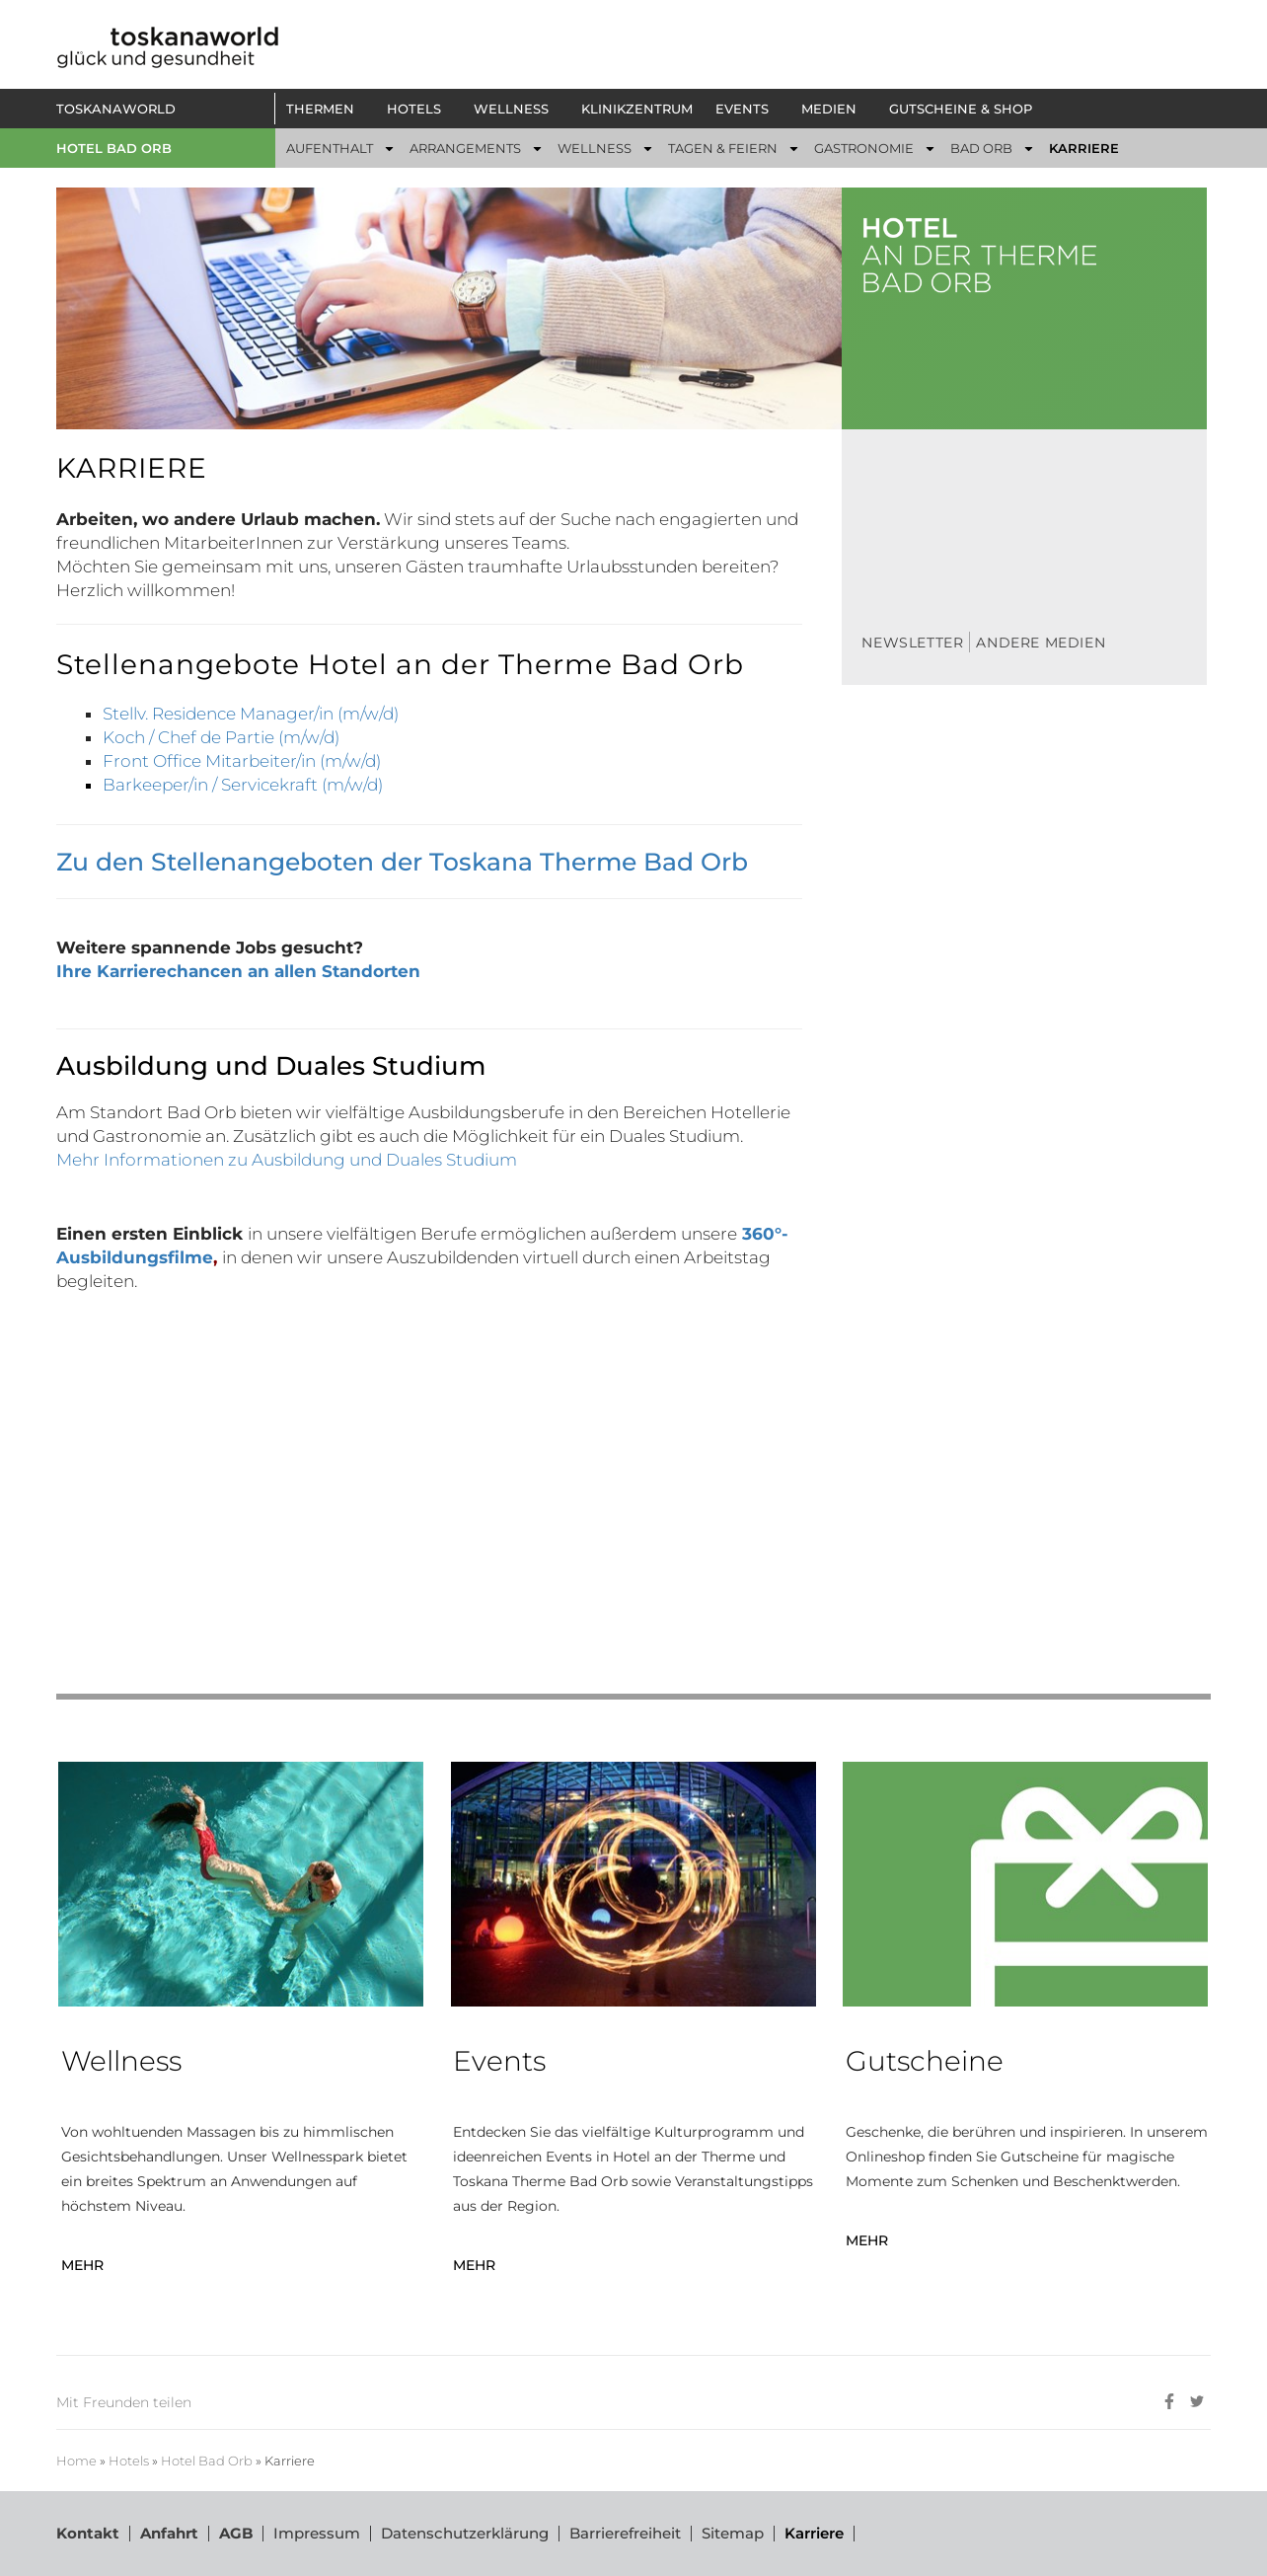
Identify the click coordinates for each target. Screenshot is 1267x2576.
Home (76, 2461)
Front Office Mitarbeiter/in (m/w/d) (242, 761)
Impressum (316, 2533)
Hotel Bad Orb (114, 148)
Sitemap (733, 2533)
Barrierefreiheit (625, 2533)
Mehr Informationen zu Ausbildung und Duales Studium (286, 1160)
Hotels (129, 2461)
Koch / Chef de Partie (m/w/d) (221, 737)
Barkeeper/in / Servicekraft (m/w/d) (243, 785)
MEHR (82, 2265)
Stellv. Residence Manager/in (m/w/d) (251, 713)
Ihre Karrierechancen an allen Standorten (238, 971)
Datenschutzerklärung (465, 2533)
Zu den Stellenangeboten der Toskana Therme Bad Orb (402, 861)
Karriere (814, 2533)
